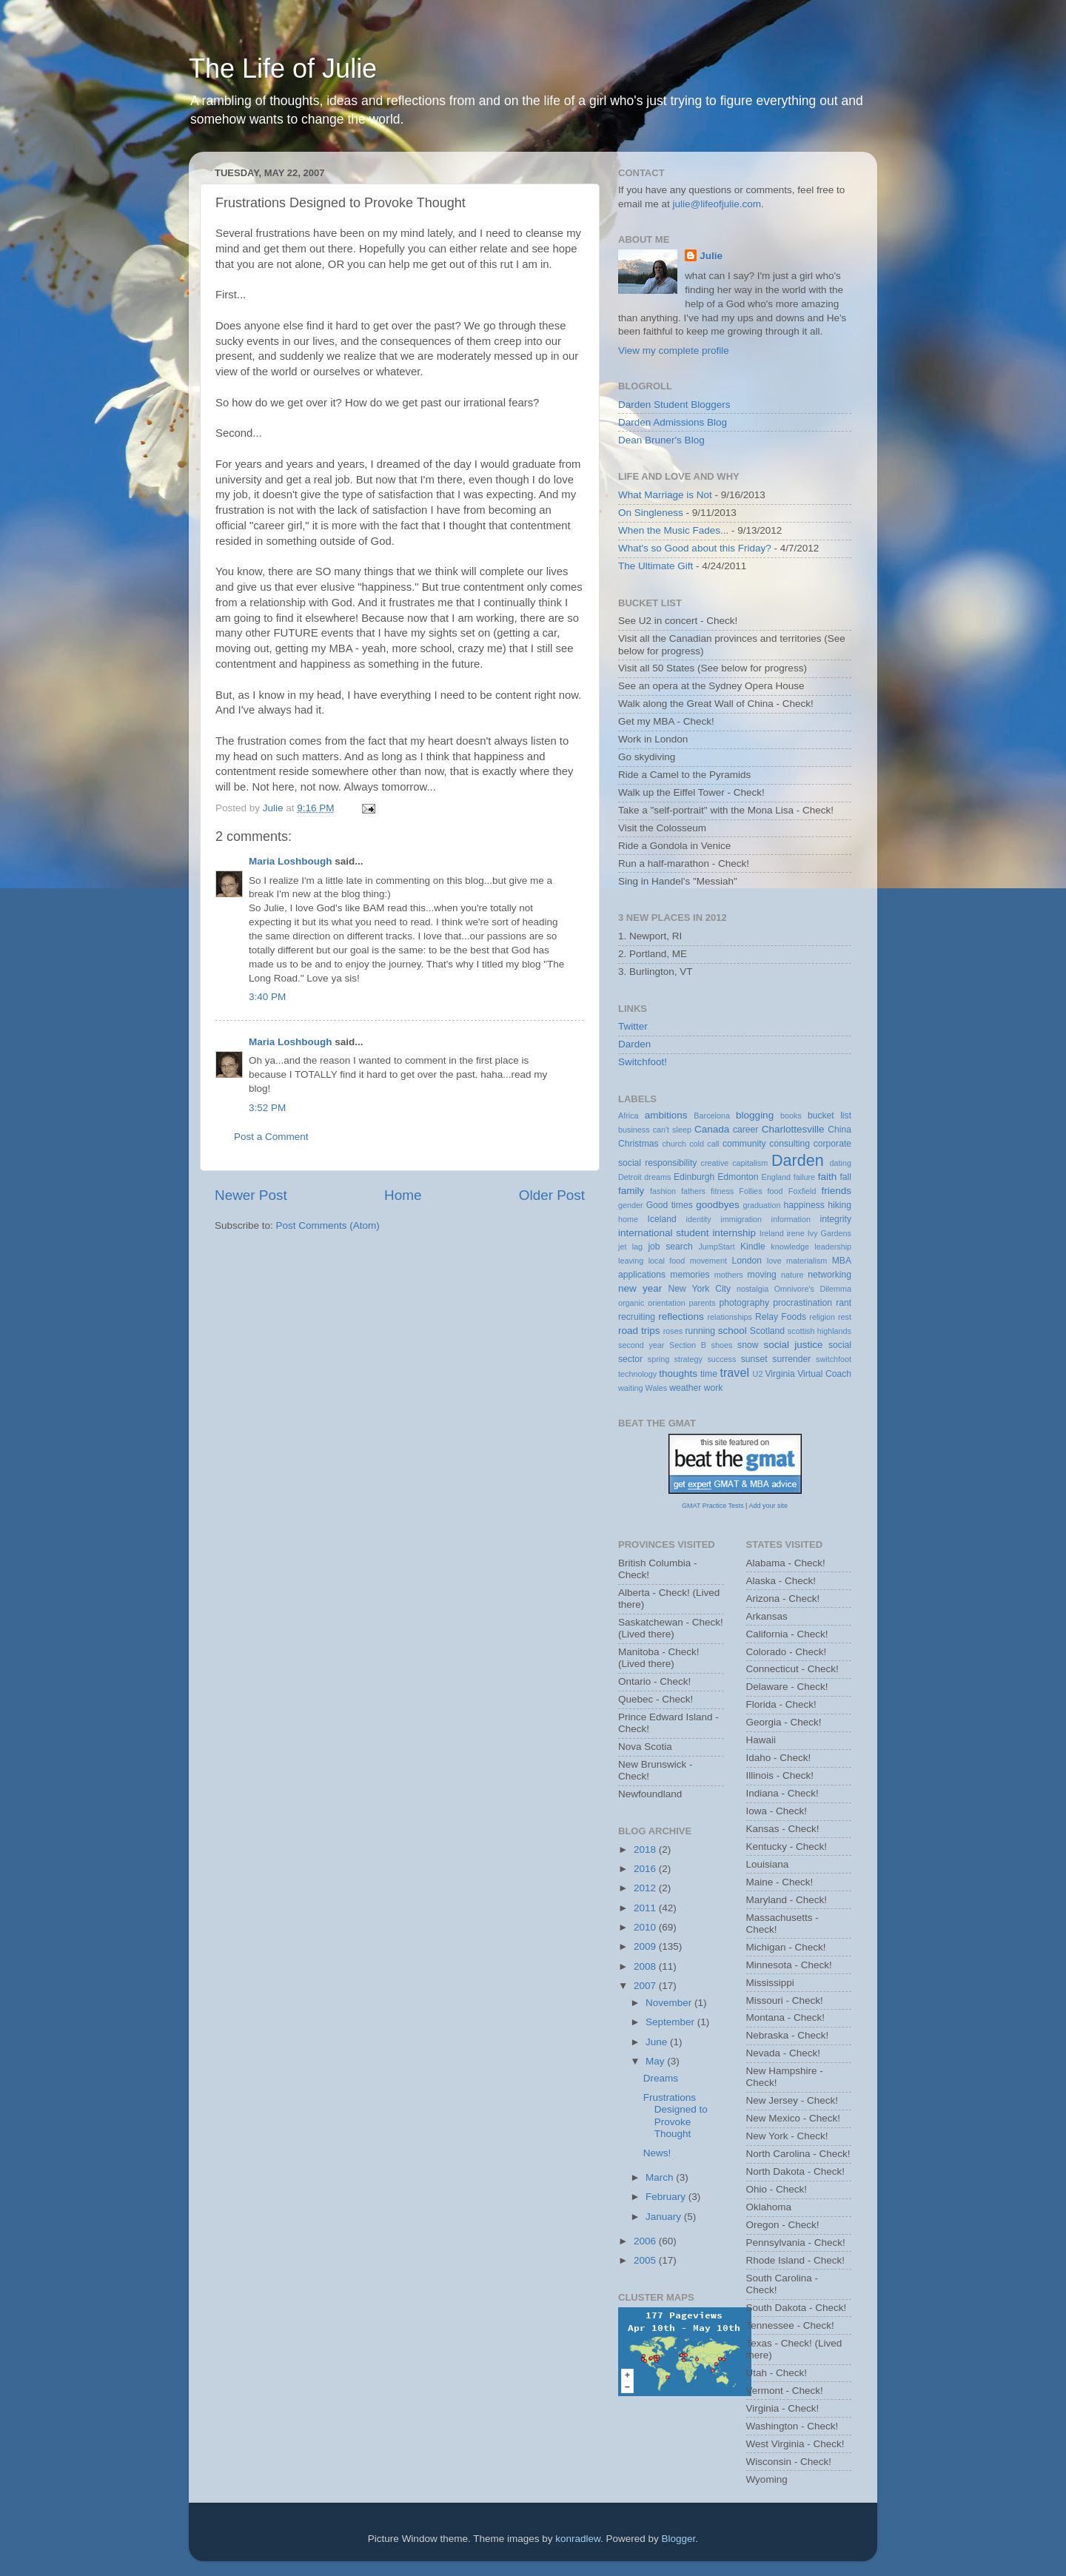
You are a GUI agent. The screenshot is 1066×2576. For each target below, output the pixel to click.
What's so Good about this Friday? (694, 548)
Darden (634, 1044)
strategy (688, 1359)
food (775, 1191)
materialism (806, 1260)
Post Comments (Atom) (328, 1225)
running (700, 1331)
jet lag (630, 1246)
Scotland (767, 1331)
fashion (663, 1191)
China (839, 1129)
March (661, 2177)
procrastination (802, 1303)
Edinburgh (694, 1177)
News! (657, 2153)
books (791, 1115)
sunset (754, 1359)
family (631, 1190)
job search (670, 1246)
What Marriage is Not (665, 494)
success (721, 1359)
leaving (630, 1260)
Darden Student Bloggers (674, 404)
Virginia (779, 1374)
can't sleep (672, 1129)
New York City (699, 1289)
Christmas (638, 1143)
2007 (646, 1985)
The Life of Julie (283, 68)
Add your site (768, 1505)
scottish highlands (819, 1330)
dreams (657, 1177)
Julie (711, 255)
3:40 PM (267, 996)
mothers (728, 1274)
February (667, 2196)
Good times (669, 1205)
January (665, 2216)
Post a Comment (271, 1136)
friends (837, 1190)
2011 (646, 1907)
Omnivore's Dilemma (812, 1288)
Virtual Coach (824, 1374)
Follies (750, 1191)
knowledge (790, 1246)
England (776, 1177)
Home (402, 1195)
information (791, 1219)
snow (747, 1345)
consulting (789, 1143)
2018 (646, 1849)
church (673, 1143)
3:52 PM (267, 1107)
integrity (836, 1219)
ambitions (666, 1115)
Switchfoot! (642, 1061)
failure (804, 1177)
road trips (639, 1330)
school (732, 1330)
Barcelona (712, 1115)
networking (829, 1274)
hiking (839, 1205)
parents (702, 1302)
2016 (646, 1868)
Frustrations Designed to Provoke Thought (675, 2115)
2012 (646, 1888)
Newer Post (251, 1195)
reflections (681, 1316)
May (656, 2061)
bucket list (829, 1115)
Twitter (633, 1026)
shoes (722, 1345)
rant (843, 1303)
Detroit (630, 1177)
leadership (832, 1246)
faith (827, 1176)
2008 (646, 1966)
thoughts (678, 1373)
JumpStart (716, 1246)
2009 (646, 1946)
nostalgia (752, 1288)
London (747, 1260)
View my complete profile (673, 350)
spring (658, 1359)
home (628, 1219)
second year (641, 1345)
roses (673, 1330)
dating (840, 1162)
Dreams (660, 2078)
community (744, 1143)
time (708, 1374)
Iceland (662, 1219)
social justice (792, 1344)
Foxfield (802, 1191)
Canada (711, 1129)
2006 (646, 2241)
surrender (791, 1359)
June (658, 2041)
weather (685, 1388)
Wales (657, 1387)
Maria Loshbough (290, 861)
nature (792, 1274)
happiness (804, 1205)
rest (844, 1316)
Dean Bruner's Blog (661, 440)
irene (796, 1233)
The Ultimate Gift (655, 565)
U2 (758, 1373)
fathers (693, 1191)
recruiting (636, 1317)
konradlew (577, 2538)
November (670, 2002)
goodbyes (718, 1204)
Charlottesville (793, 1129)
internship (734, 1232)
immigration (741, 1219)
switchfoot (833, 1359)
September (671, 2021)
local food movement (687, 1260)
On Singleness (650, 512)
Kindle (752, 1246)
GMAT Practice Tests (713, 1505)
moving (762, 1274)
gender (630, 1205)
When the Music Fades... (673, 530)
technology (637, 1373)
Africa (628, 1115)
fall (845, 1177)
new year (640, 1288)
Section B (687, 1345)
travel (734, 1372)
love (774, 1260)
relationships (729, 1316)
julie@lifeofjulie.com (717, 203)
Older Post (552, 1195)
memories (689, 1274)
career (745, 1129)
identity (698, 1219)
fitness (722, 1191)
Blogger (679, 2538)
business (634, 1129)
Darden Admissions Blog (672, 422)
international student (663, 1232)
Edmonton (737, 1177)
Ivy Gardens (829, 1233)
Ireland (772, 1233)
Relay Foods (780, 1317)
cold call (704, 1143)
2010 (646, 1927)
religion (822, 1316)
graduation (761, 1205)
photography (744, 1303)
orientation (666, 1302)
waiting (630, 1387)
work (713, 1388)
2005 (646, 2260)
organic (631, 1302)
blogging (755, 1115)
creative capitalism (734, 1162)
